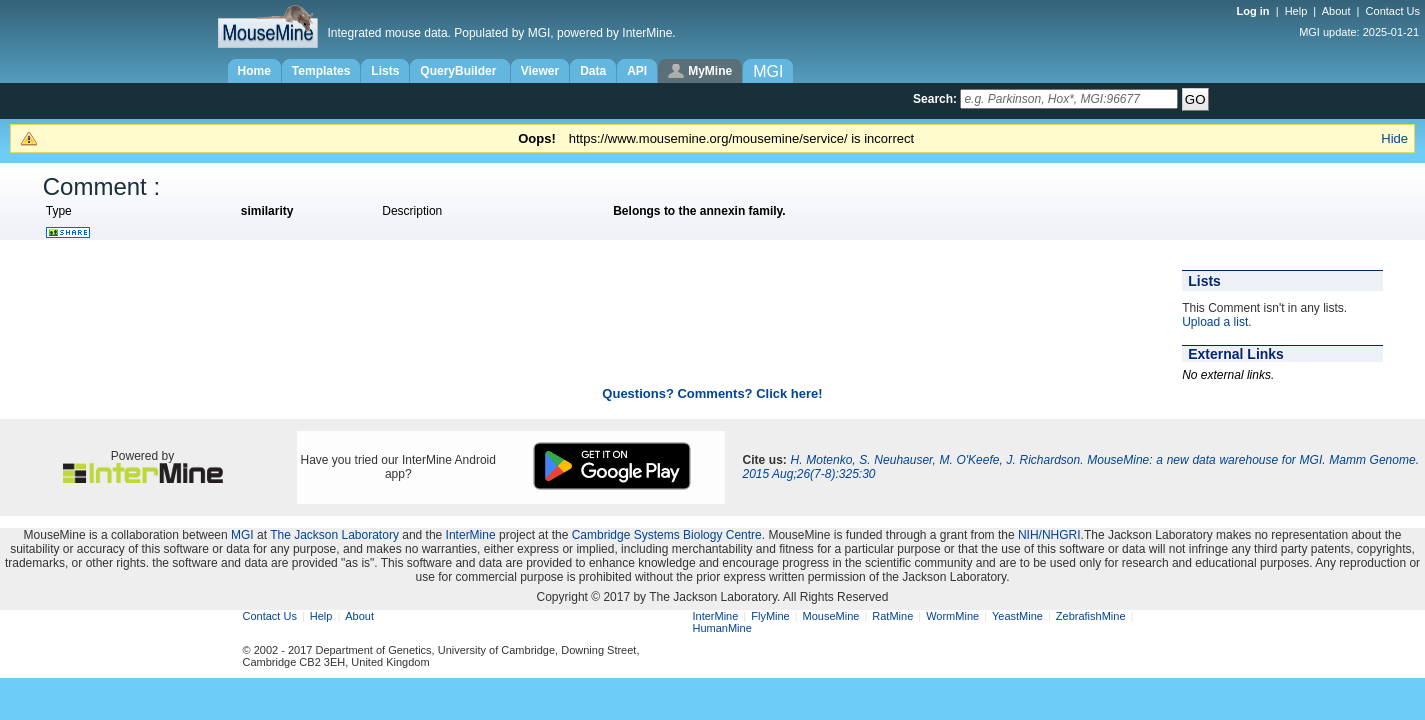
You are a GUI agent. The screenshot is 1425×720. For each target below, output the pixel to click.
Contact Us (1393, 11)
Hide (1394, 138)
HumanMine (722, 628)
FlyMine (770, 616)
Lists (385, 71)
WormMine (952, 616)
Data (593, 71)
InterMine (471, 535)
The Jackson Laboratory (334, 535)
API (637, 71)
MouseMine (831, 616)
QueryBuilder (459, 71)
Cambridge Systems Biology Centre (667, 535)
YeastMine (1017, 616)
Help (1296, 11)
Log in (1255, 11)
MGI (242, 535)
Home (254, 71)
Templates (321, 71)
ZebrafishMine (1091, 616)
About (1336, 11)
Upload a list (1215, 322)
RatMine (892, 616)
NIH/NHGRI (1049, 535)
